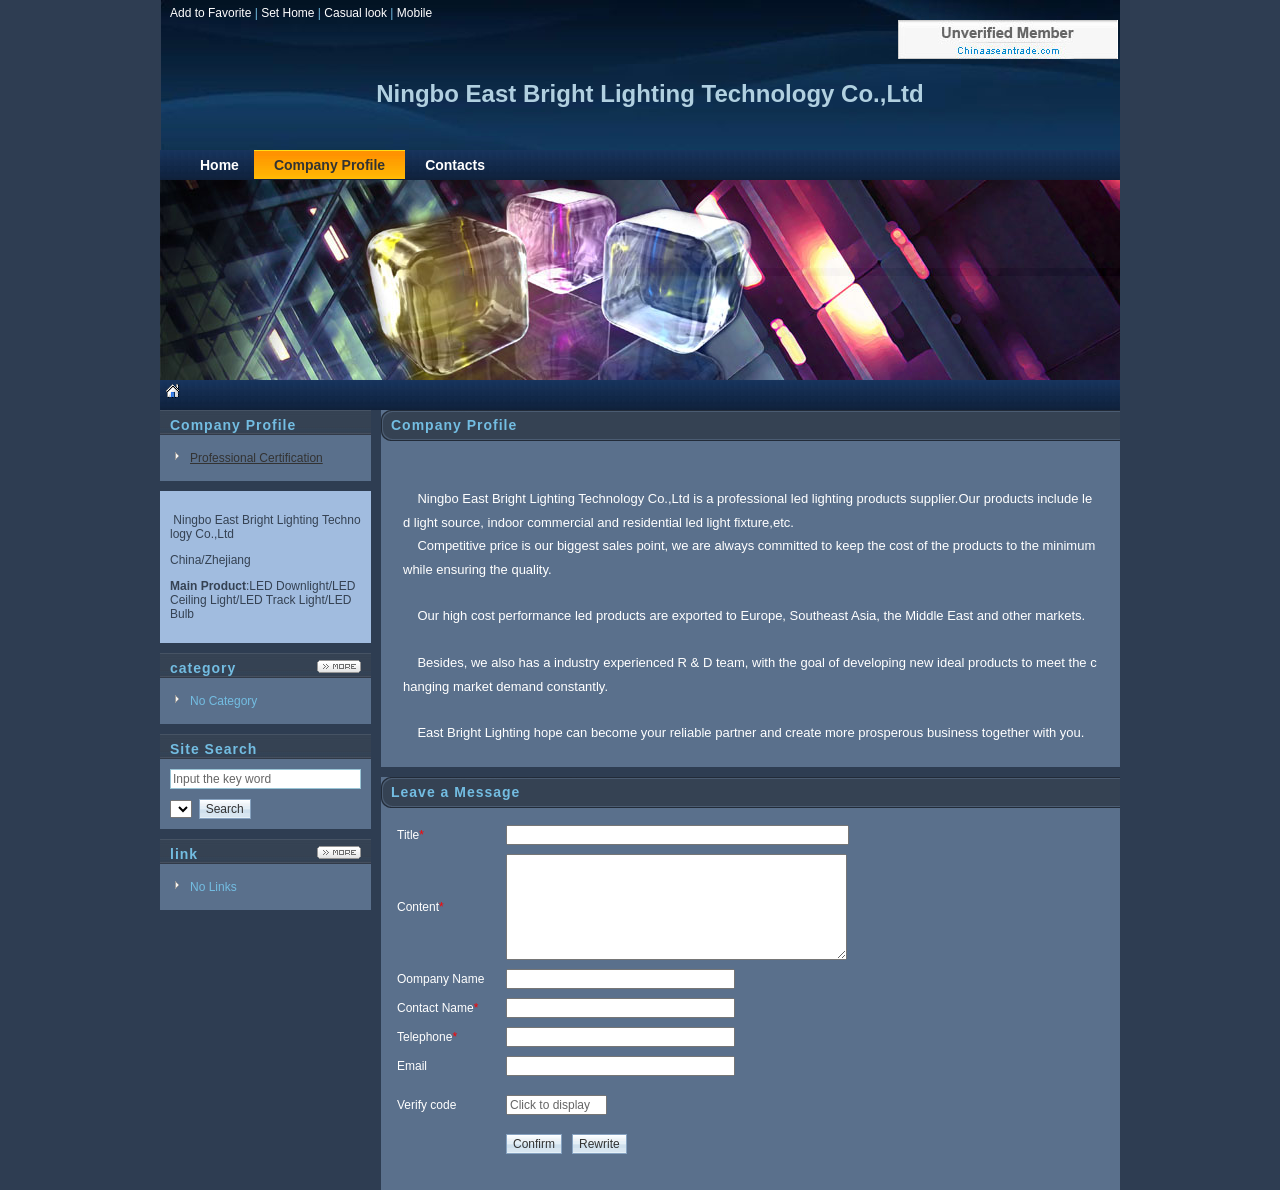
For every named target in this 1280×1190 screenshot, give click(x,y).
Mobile (414, 13)
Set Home (287, 13)
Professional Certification (256, 458)
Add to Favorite (210, 13)
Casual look (355, 13)
